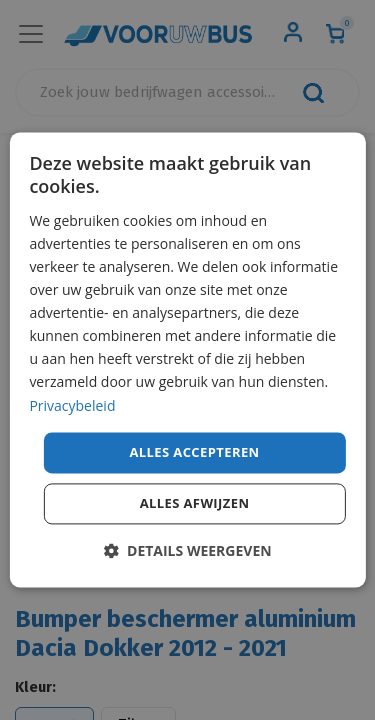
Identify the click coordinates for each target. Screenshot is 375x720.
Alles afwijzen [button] (195, 504)
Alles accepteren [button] (194, 452)
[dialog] (187, 359)
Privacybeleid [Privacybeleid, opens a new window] (72, 405)
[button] (187, 551)
